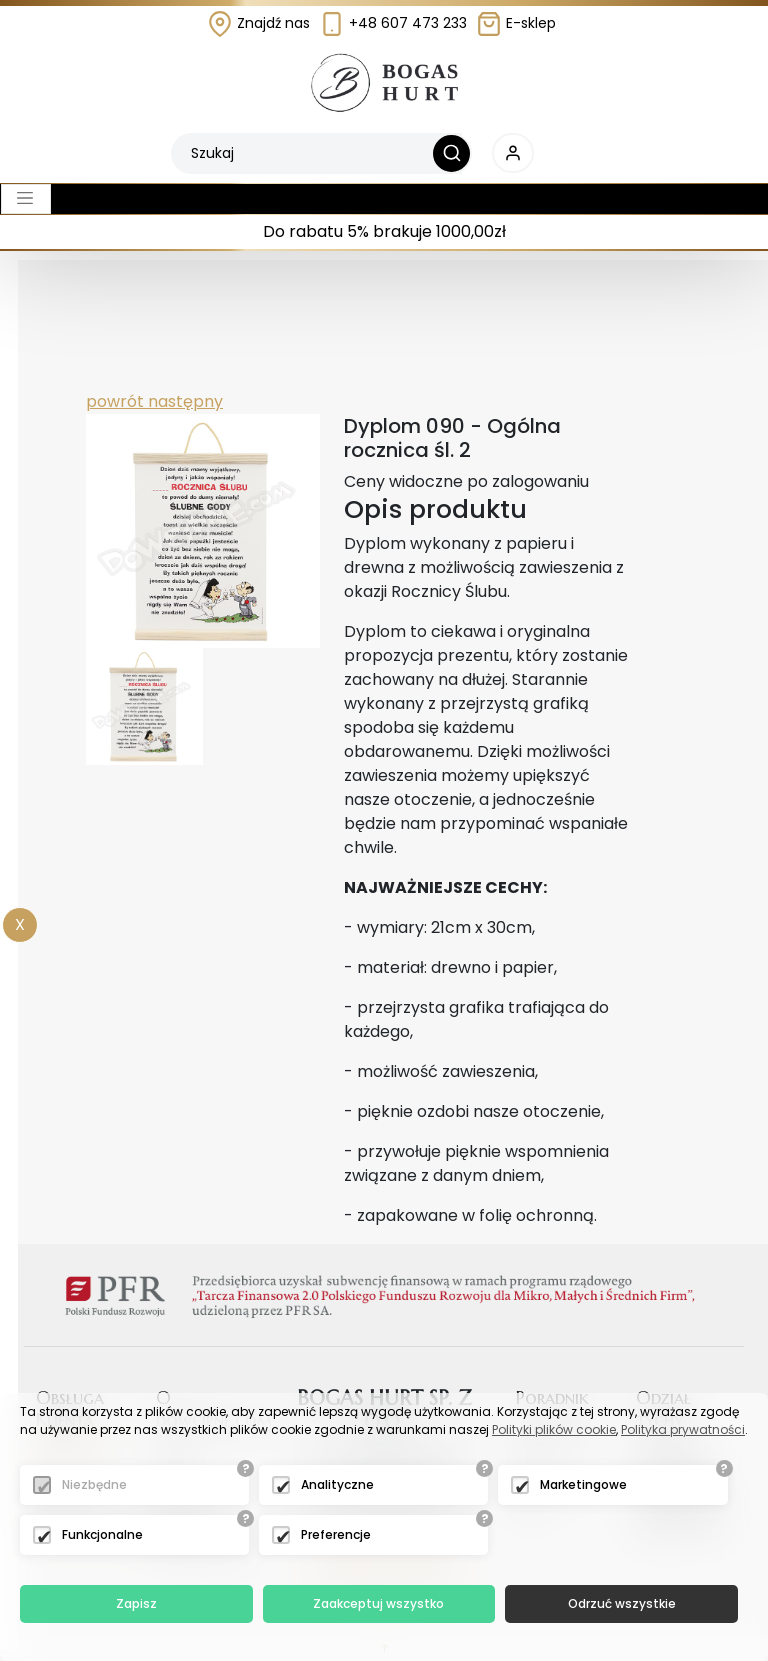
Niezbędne (94, 1484)
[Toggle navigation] (26, 199)
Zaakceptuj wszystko (378, 1603)
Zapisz (136, 1603)
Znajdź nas (258, 23)
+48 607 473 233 (393, 23)
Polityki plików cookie (554, 1429)
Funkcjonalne (102, 1534)
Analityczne (337, 1484)
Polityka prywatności (683, 1429)
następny (183, 401)
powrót (115, 401)
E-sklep (516, 23)
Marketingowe (583, 1484)
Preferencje (336, 1534)
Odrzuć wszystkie (622, 1603)
